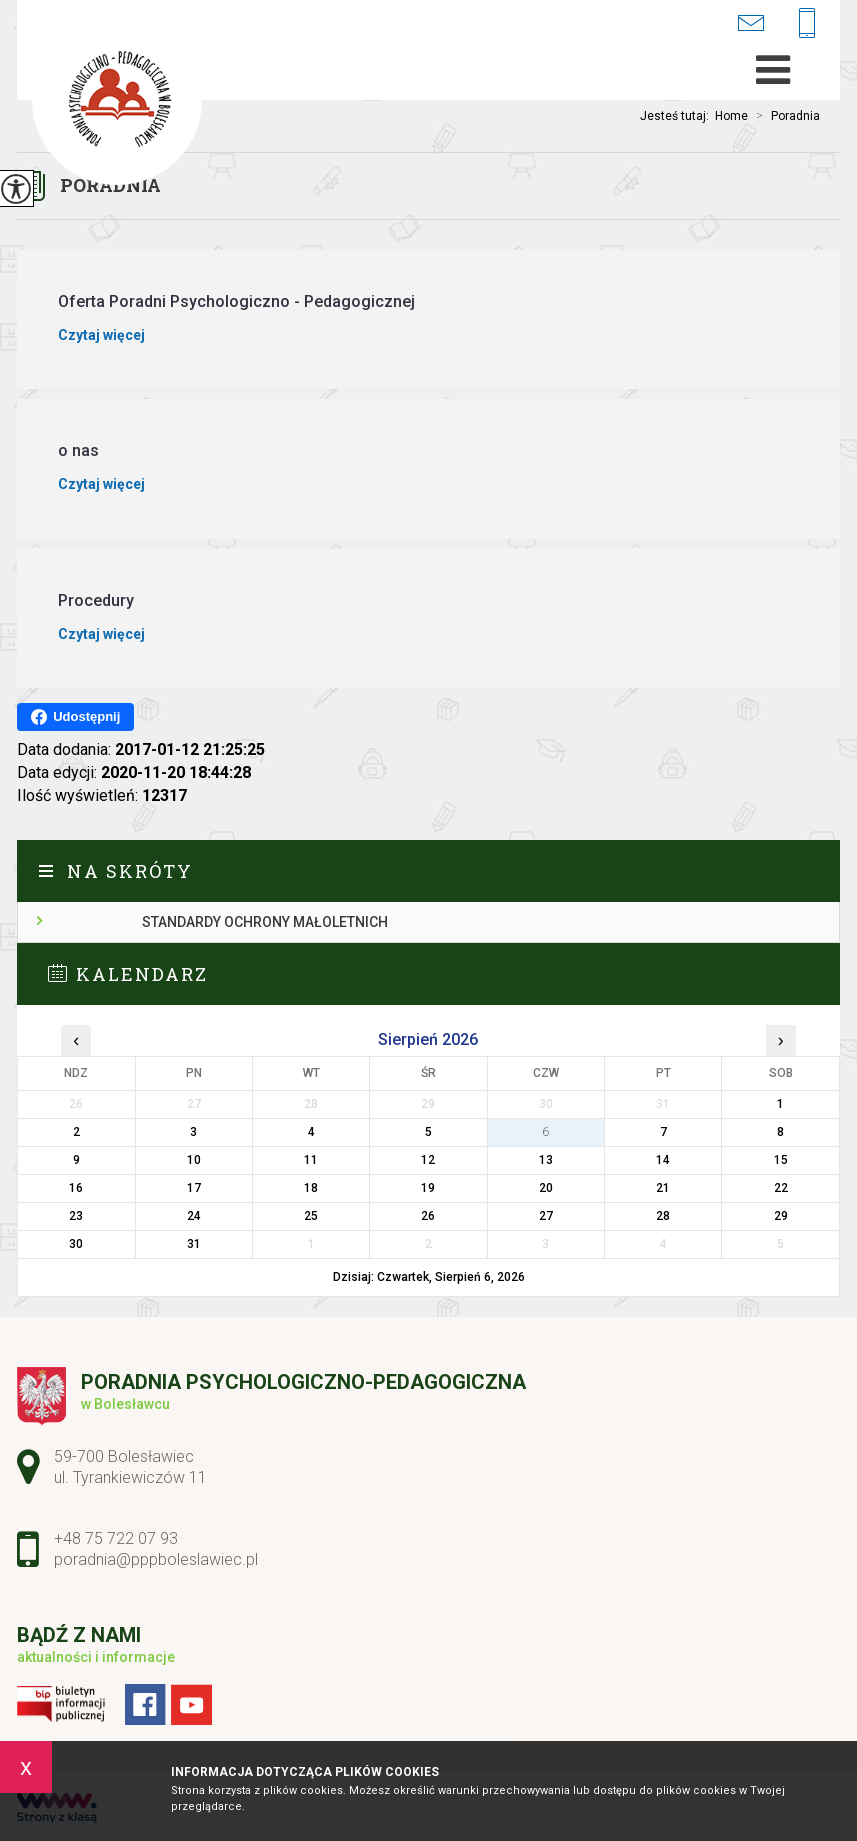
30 (76, 1244)
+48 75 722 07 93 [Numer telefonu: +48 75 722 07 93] (116, 1538)
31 (194, 1244)
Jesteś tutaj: (677, 116)
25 (311, 1216)
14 (663, 1160)
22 (781, 1188)
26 (428, 1216)
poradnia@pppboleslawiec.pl (750, 22)
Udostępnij (75, 717)
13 (546, 1160)
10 (194, 1160)
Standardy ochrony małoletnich (265, 922)
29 (781, 1216)
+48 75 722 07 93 (807, 24)
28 (663, 1216)
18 (311, 1188)
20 (546, 1188)
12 (428, 1160)
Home (731, 116)
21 (663, 1188)
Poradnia (784, 116)
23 (76, 1216)
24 (194, 1216)
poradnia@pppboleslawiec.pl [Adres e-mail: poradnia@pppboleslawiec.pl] (156, 1559)
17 (194, 1188)
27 (546, 1216)
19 (428, 1188)
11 (311, 1160)
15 (781, 1160)
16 (76, 1188)
